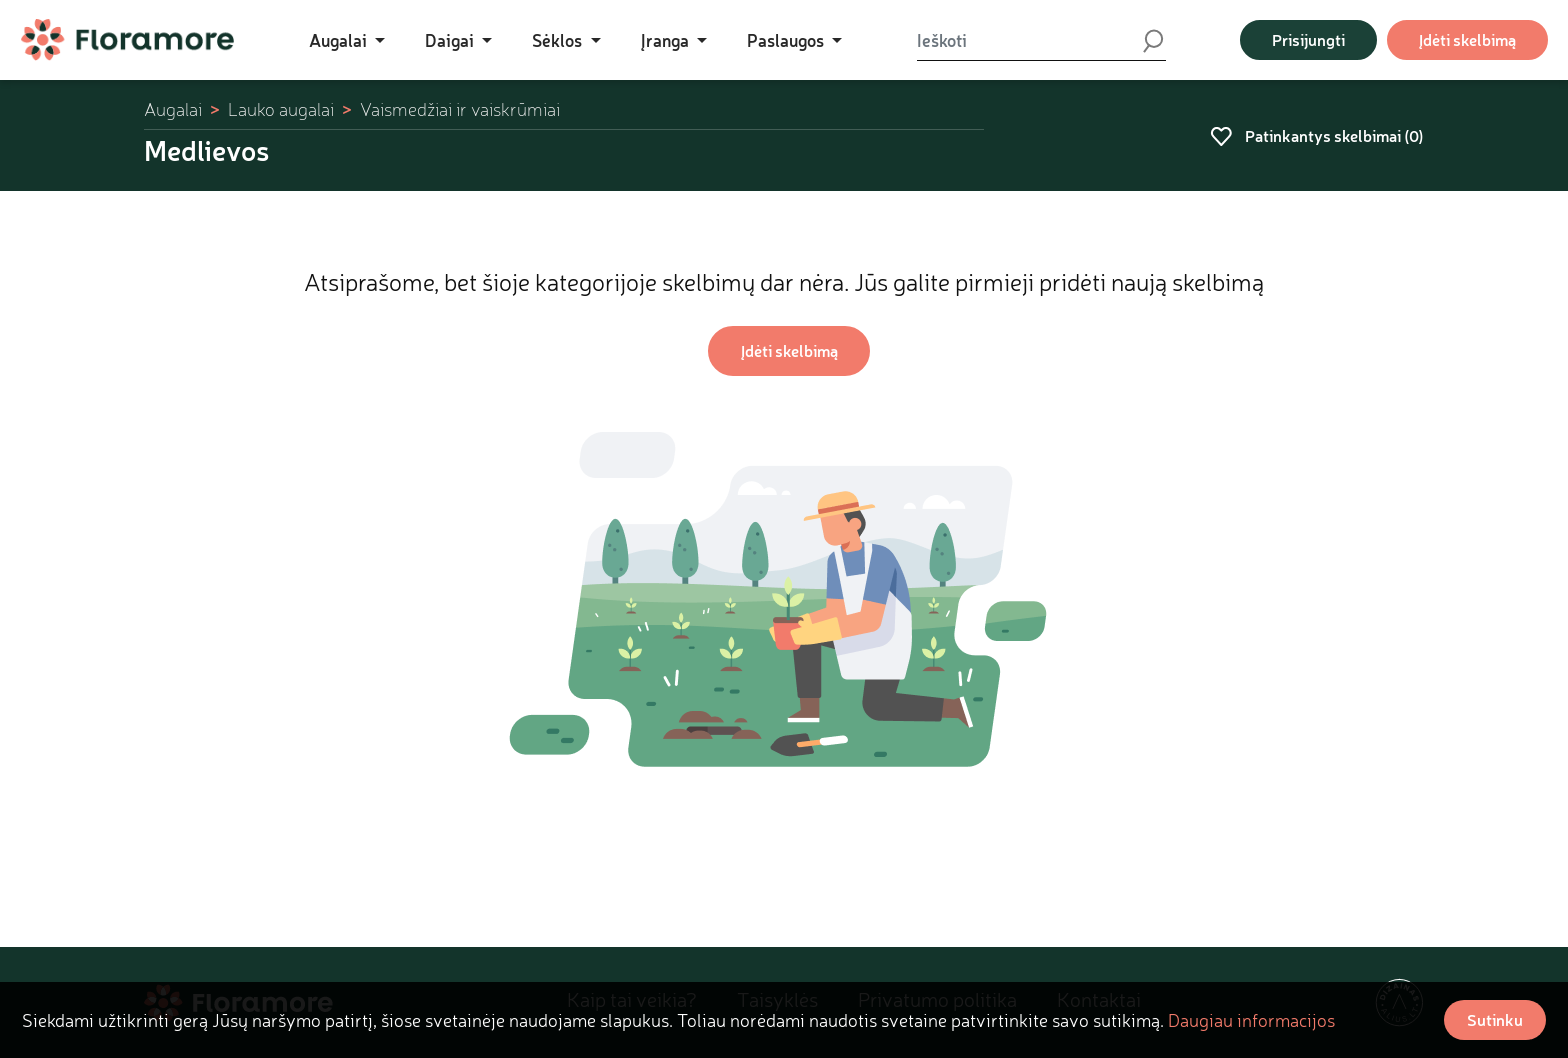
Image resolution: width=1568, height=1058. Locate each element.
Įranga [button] (667, 40)
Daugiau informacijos (1251, 1020)
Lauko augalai (281, 109)
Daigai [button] (451, 40)
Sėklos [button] (559, 40)
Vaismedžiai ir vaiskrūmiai (460, 109)
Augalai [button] (340, 40)
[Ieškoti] (1029, 40)
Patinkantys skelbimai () (1317, 135)
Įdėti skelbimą (1467, 39)
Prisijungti (1308, 39)
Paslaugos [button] (787, 40)
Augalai (173, 109)
